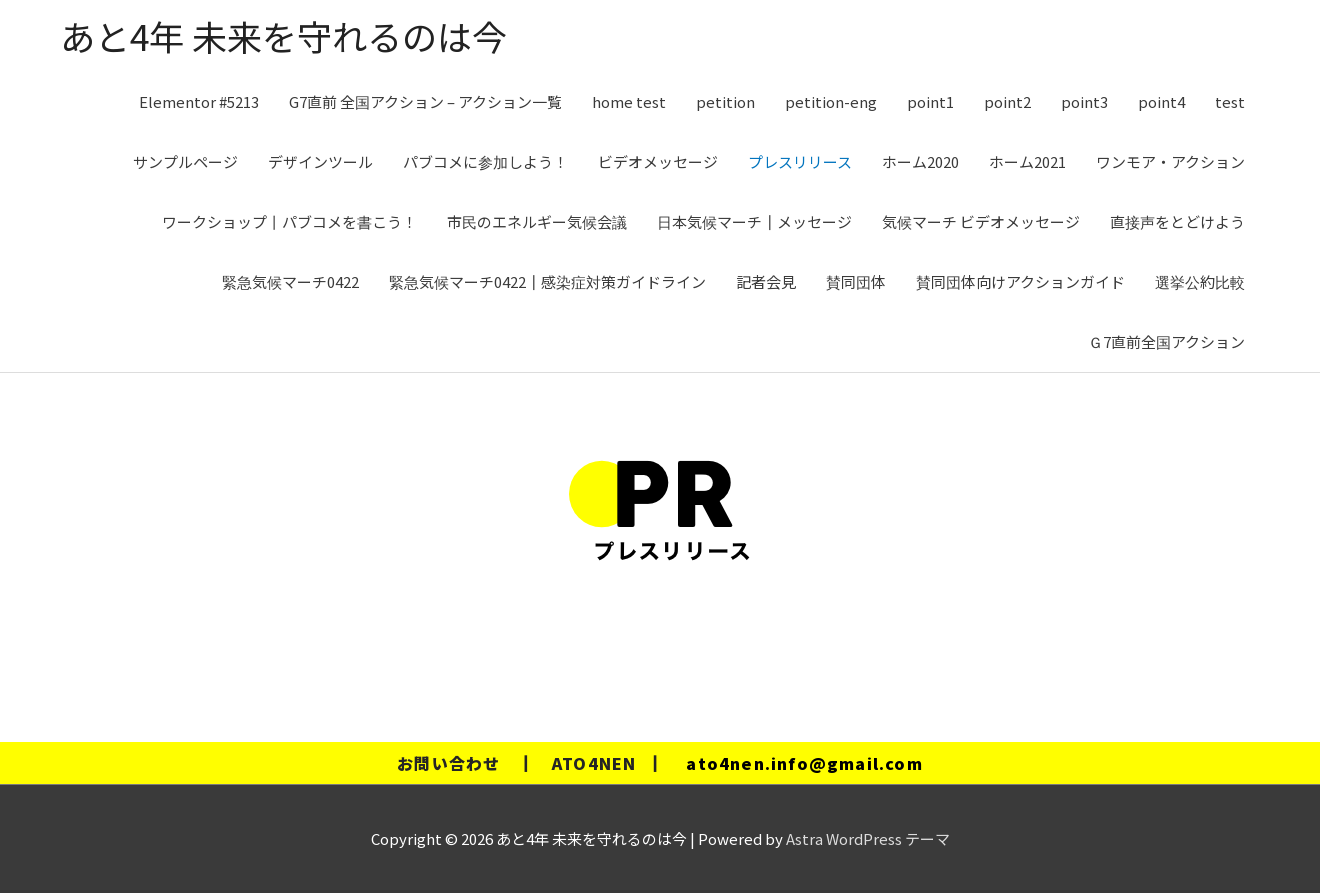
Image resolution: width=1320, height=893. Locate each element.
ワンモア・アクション (1170, 161)
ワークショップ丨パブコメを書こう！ (289, 221)
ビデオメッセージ (658, 161)
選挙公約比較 (1200, 281)
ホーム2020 (920, 161)
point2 (1007, 101)
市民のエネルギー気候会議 (537, 221)
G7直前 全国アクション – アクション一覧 (425, 101)
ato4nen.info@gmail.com (804, 763)
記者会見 (766, 281)
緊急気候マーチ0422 (290, 281)
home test (629, 101)
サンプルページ (185, 161)
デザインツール (320, 161)
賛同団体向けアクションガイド (1020, 281)
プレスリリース (800, 161)
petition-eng (831, 101)
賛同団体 (856, 281)
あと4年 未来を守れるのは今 (283, 35)
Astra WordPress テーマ (868, 838)
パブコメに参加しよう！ (485, 161)
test (1230, 101)
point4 (1161, 101)
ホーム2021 (1027, 161)
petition (725, 101)
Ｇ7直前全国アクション (1166, 341)
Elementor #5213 (199, 101)
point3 (1084, 101)
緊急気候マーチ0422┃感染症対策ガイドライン (547, 281)
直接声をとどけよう (1177, 221)
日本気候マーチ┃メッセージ (754, 221)
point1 (930, 101)
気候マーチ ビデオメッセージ (981, 221)
